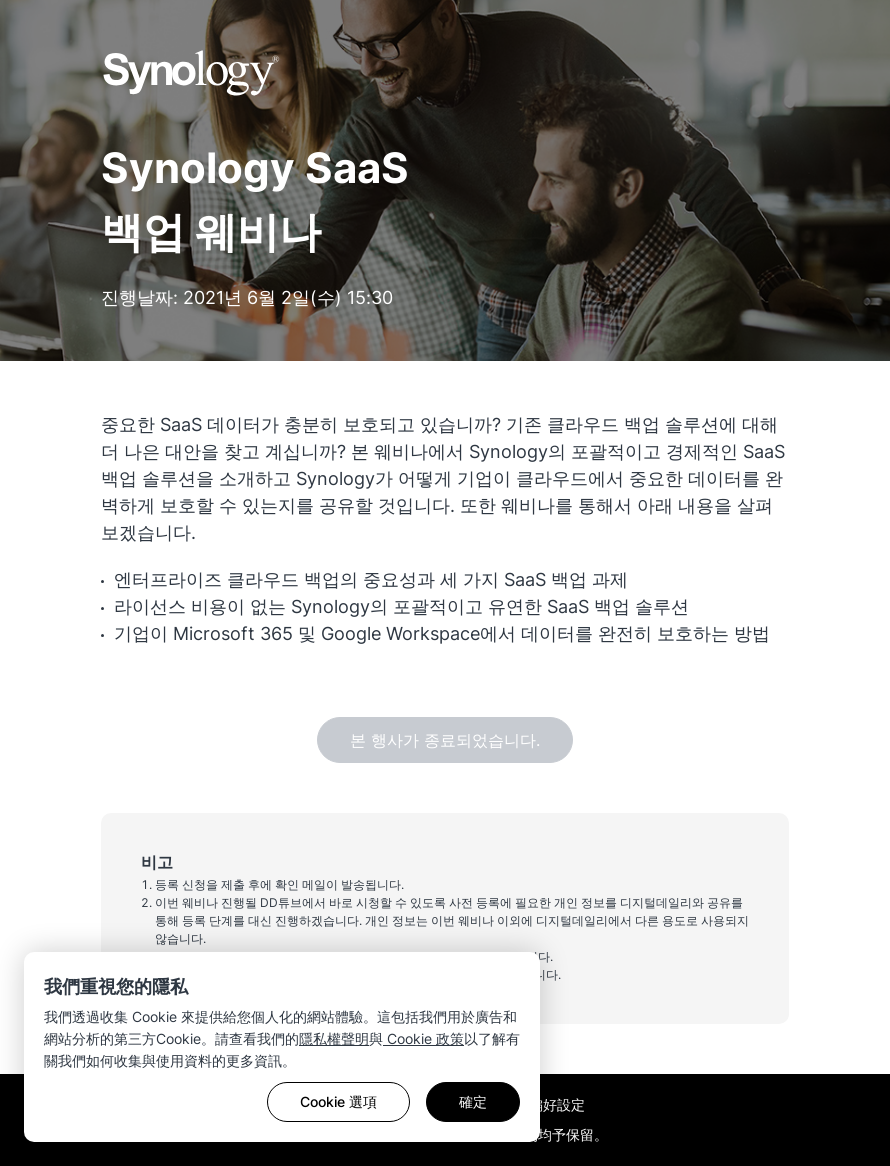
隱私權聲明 (334, 1038)
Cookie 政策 (423, 1038)
